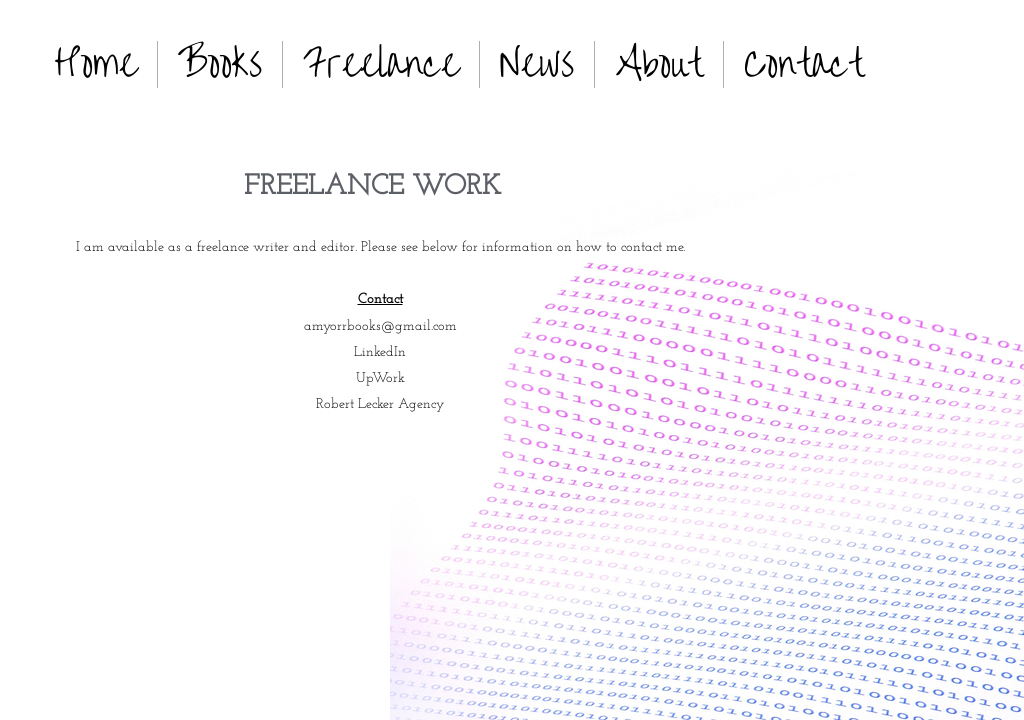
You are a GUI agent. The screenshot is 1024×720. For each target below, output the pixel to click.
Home (95, 64)
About (659, 64)
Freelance (381, 64)
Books (220, 64)
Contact (804, 64)
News (537, 64)
